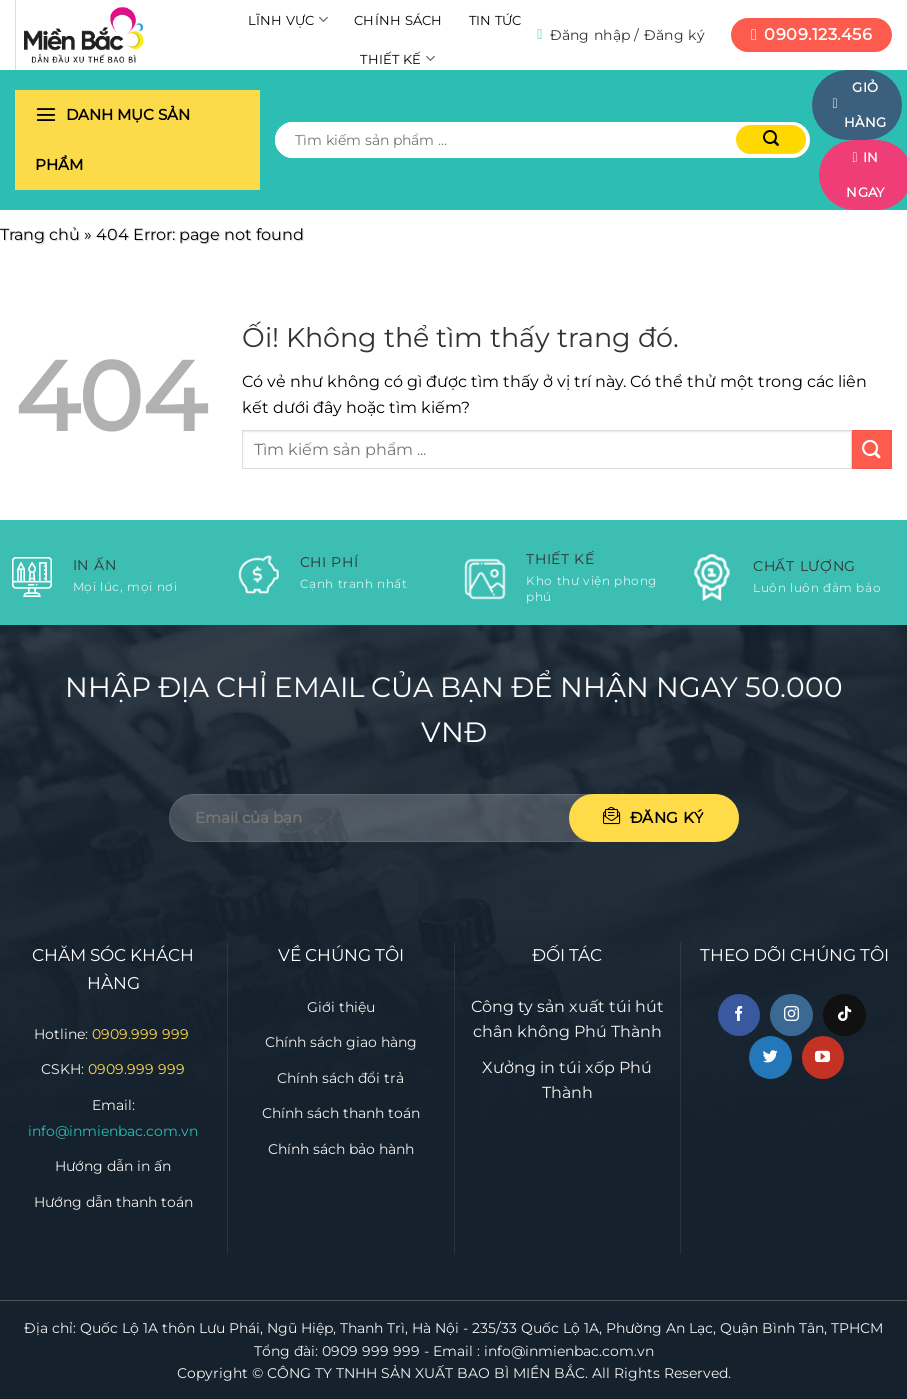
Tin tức (495, 20)
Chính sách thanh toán (341, 1113)
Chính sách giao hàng (341, 1042)
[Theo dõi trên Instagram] (791, 1015)
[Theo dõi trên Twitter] (770, 1057)
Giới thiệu (341, 1007)
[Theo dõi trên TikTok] (844, 1015)
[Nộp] (771, 139)
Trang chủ (40, 234)
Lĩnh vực (288, 19)
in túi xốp (577, 1067)
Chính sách (398, 20)
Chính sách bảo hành (341, 1149)
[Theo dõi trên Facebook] (739, 1015)
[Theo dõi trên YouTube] (823, 1057)
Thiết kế (397, 58)
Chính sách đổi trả (340, 1078)
